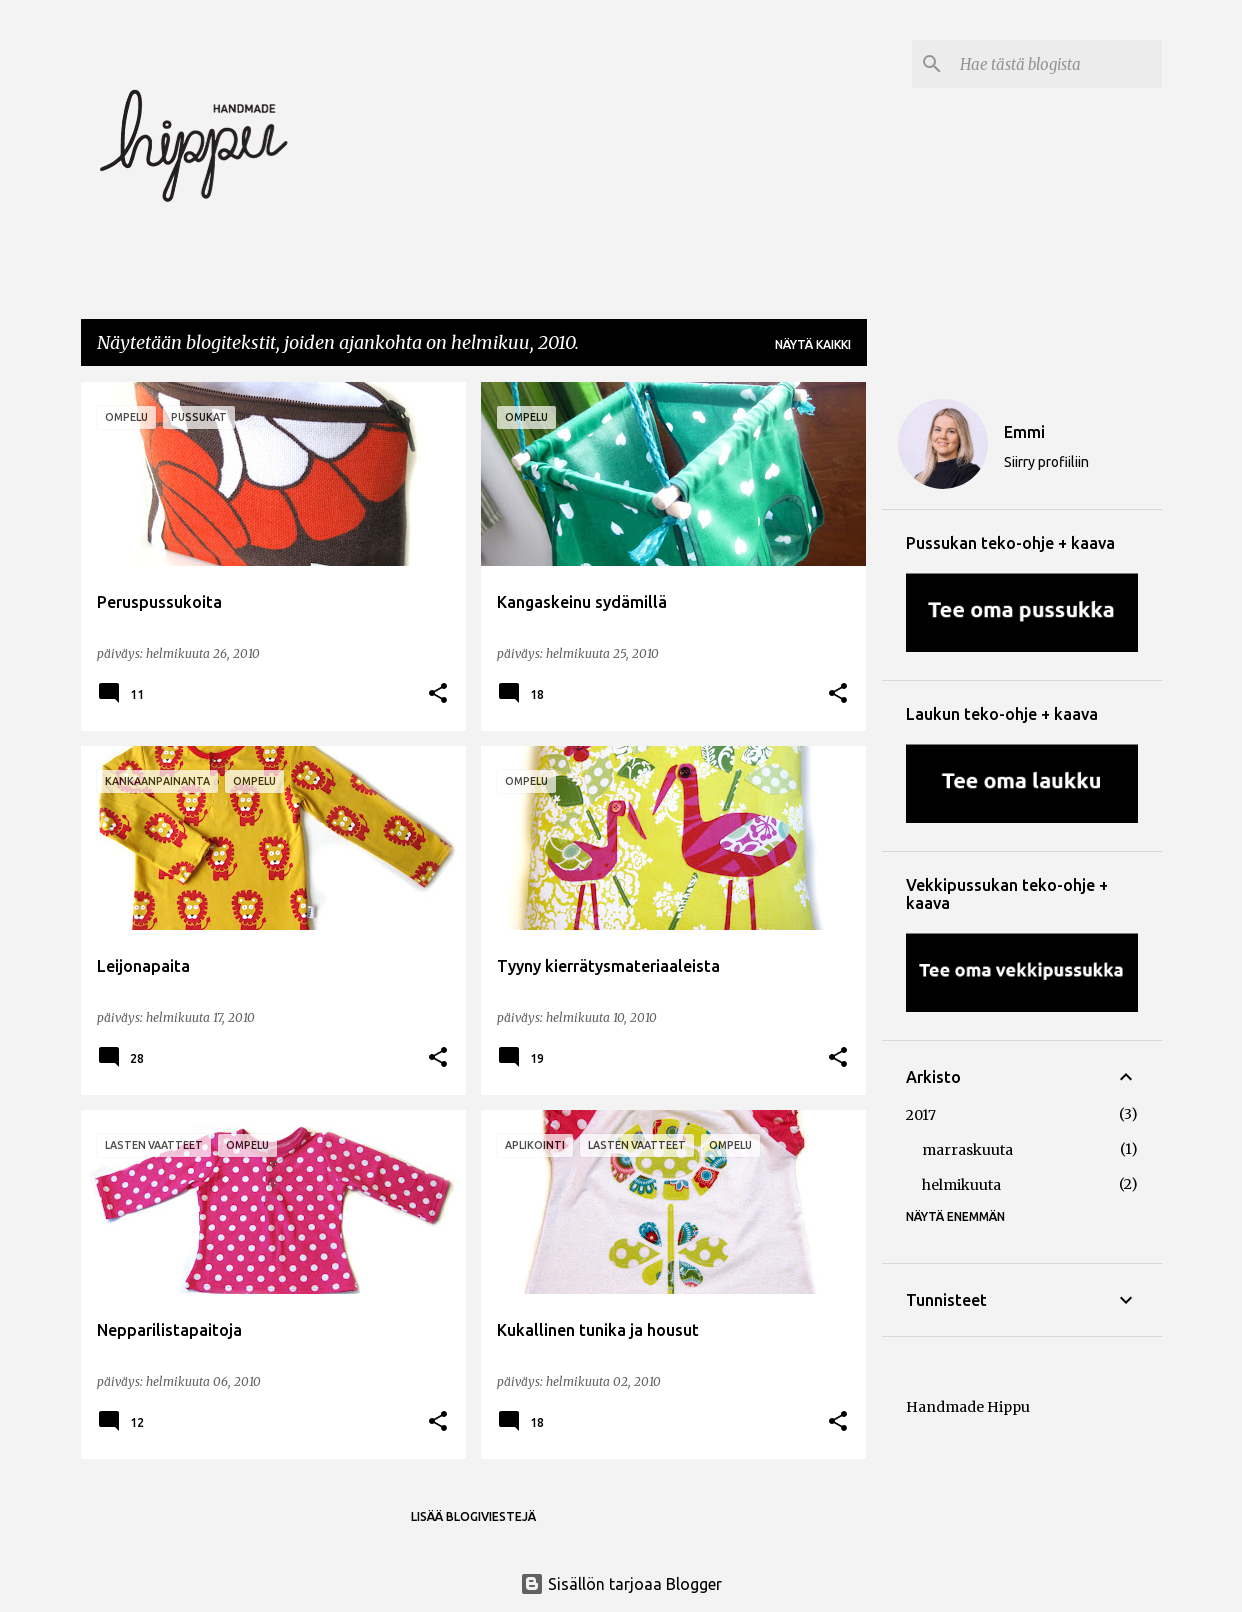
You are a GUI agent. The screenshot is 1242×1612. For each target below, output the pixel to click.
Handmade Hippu (968, 1407)
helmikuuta (961, 1185)
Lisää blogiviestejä (473, 1516)
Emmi (1024, 432)
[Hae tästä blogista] (1057, 64)
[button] (438, 694)
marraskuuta (967, 1150)
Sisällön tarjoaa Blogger (621, 1584)
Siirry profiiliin (1046, 462)
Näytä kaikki (813, 344)
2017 (921, 1115)
